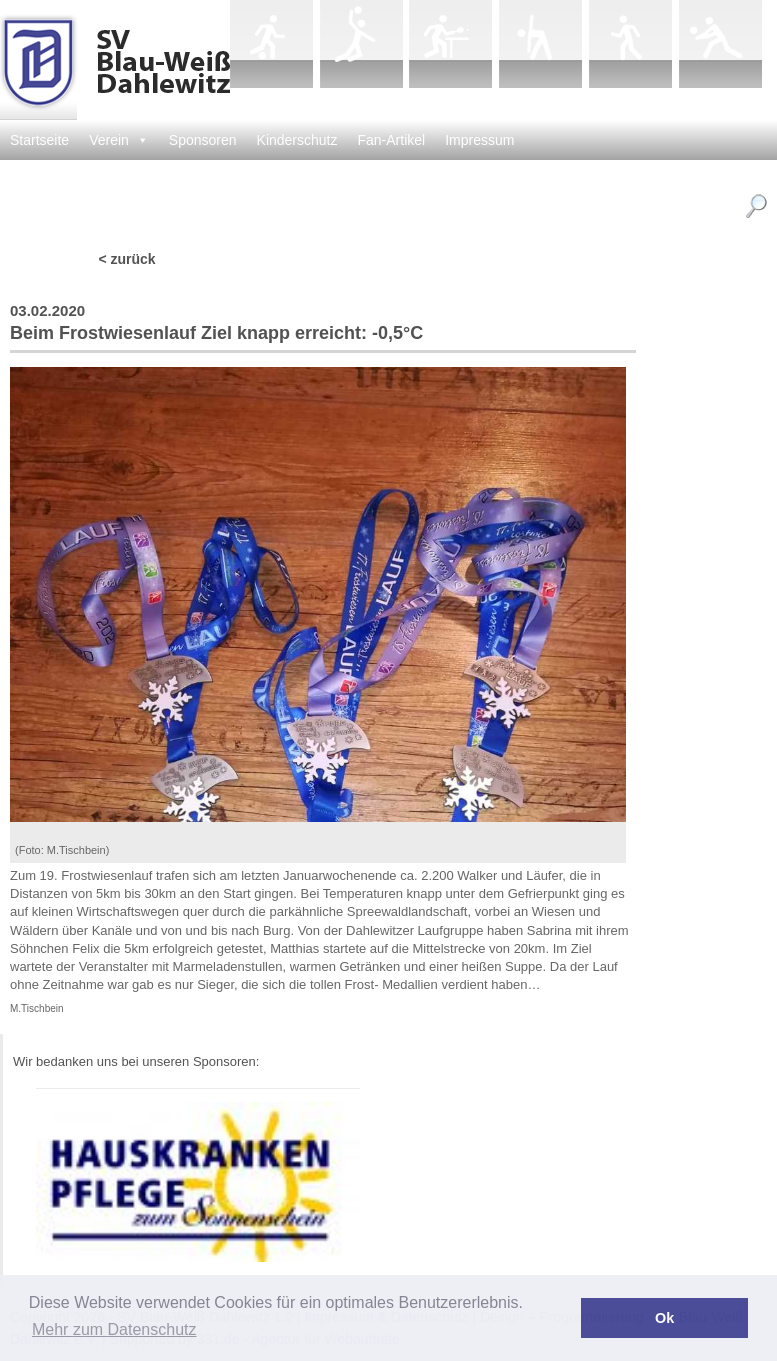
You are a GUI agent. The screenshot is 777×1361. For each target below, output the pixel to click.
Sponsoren (203, 140)
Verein (119, 140)
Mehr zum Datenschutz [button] (114, 1329)
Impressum (479, 140)
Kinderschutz (297, 140)
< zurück (126, 259)
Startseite (39, 140)
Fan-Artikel (392, 140)
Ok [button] (664, 1318)
